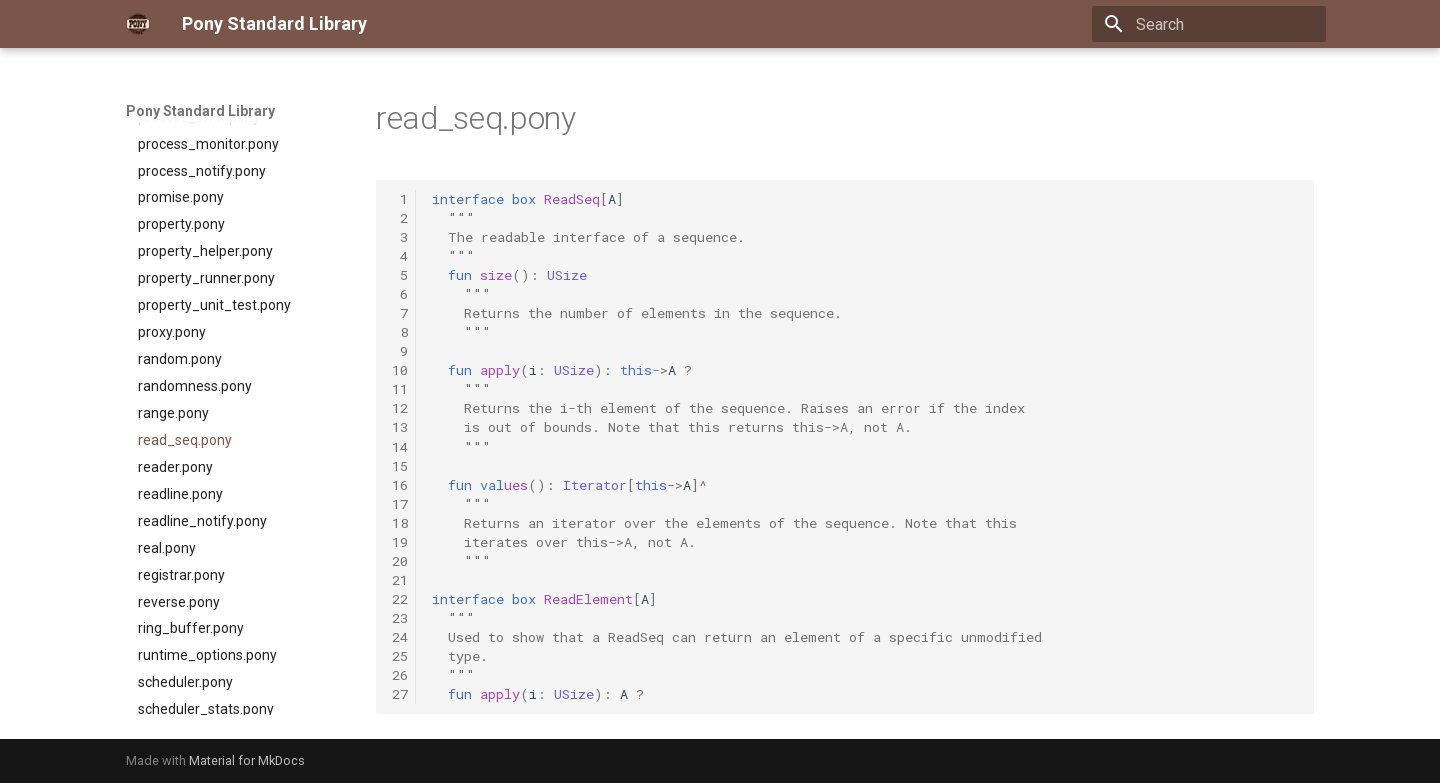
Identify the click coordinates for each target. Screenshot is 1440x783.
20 (400, 561)
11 (400, 389)
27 (400, 694)
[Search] (1209, 24)
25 (400, 656)
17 (400, 504)
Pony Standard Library (200, 111)
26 (400, 675)
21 (400, 580)
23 (400, 618)
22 (400, 599)
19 (400, 542)
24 (400, 637)
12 (400, 408)
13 (400, 427)
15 (400, 466)
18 (400, 523)
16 (400, 485)
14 (400, 447)
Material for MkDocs (247, 760)
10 (400, 370)
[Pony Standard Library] (138, 24)
